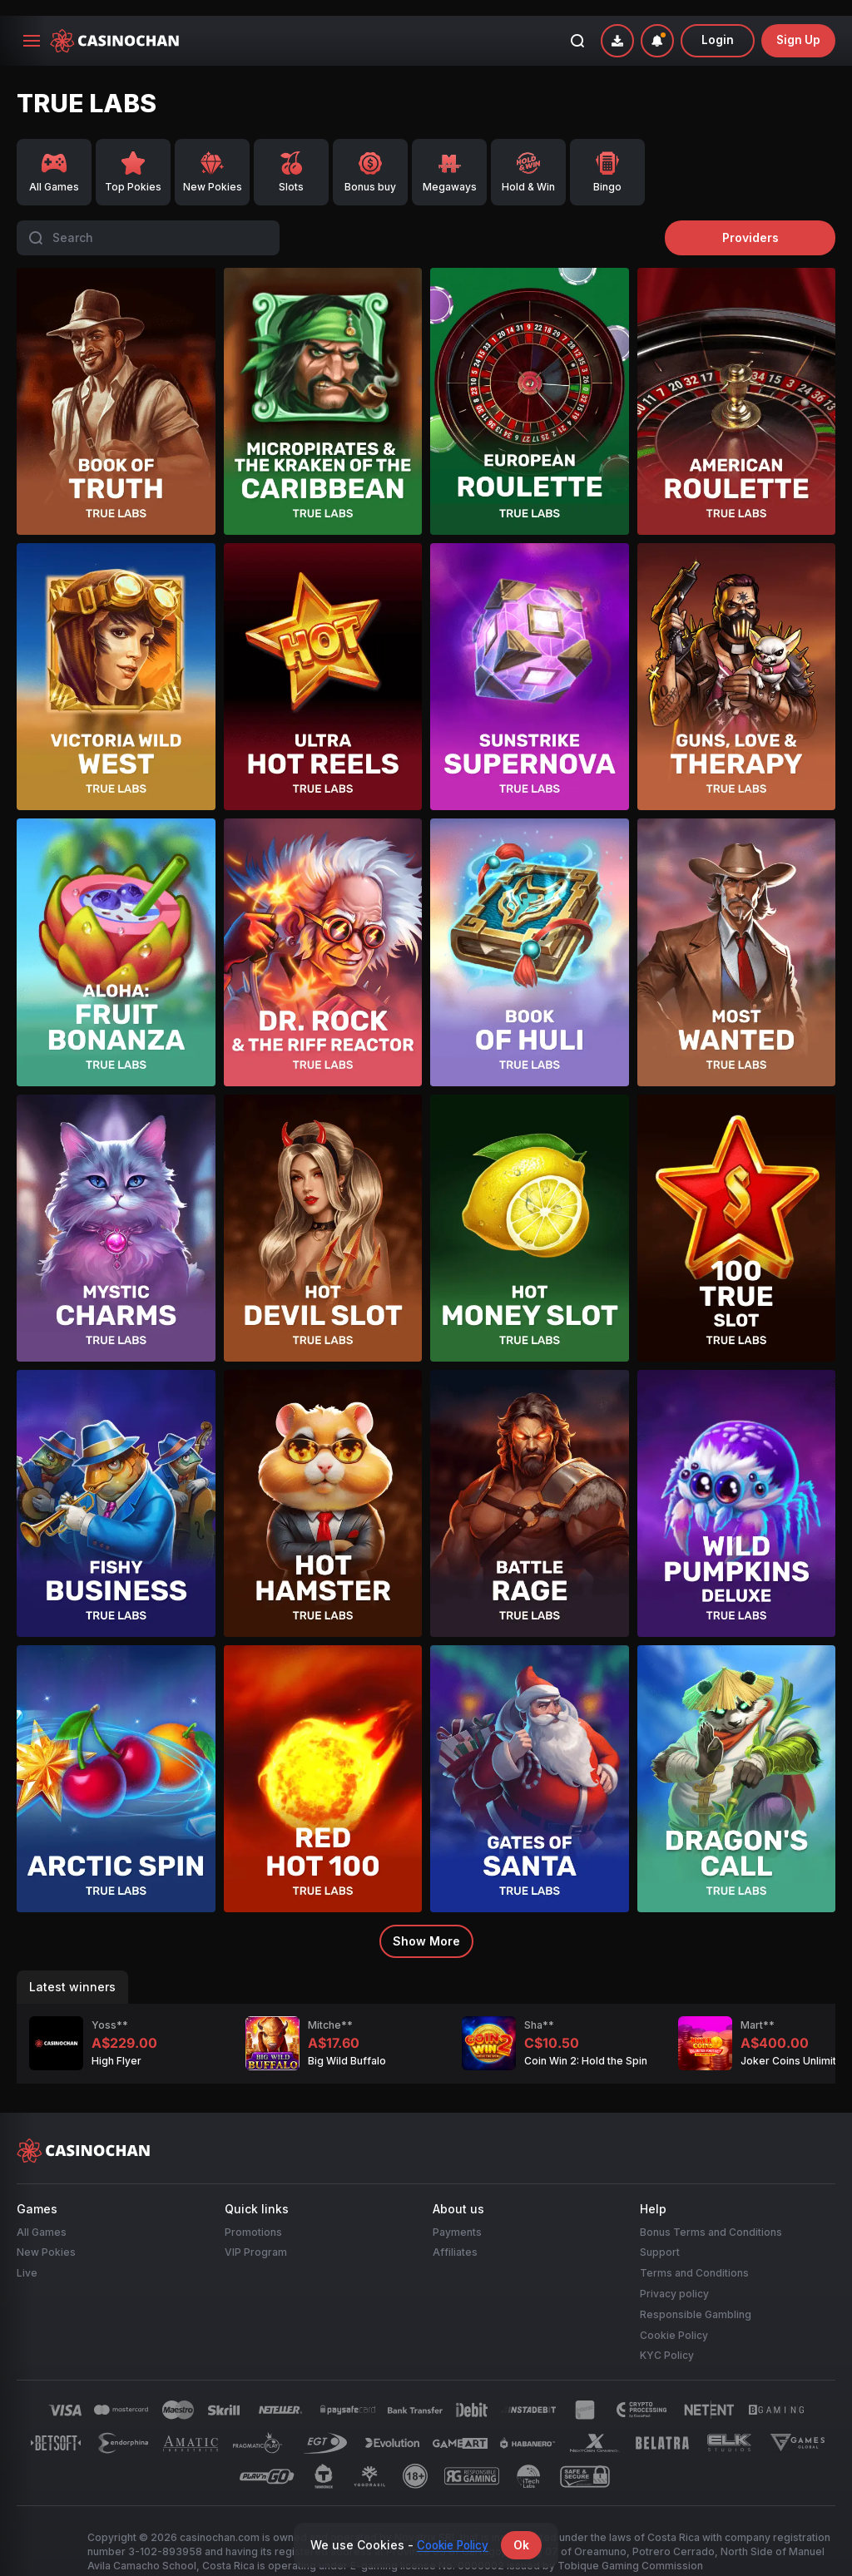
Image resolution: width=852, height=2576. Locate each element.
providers (760, 222)
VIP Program (256, 2233)
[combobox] (655, 25)
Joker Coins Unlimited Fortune (726, 2045)
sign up (798, 24)
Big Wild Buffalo (258, 2045)
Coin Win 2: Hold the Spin (496, 2045)
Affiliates (455, 2233)
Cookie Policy (674, 2315)
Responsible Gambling (695, 2294)
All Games (42, 2212)
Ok (525, 2545)
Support (660, 2233)
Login (717, 24)
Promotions (253, 2212)
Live (27, 2253)
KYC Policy (667, 2336)
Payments (457, 2212)
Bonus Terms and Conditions (711, 2212)
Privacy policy (674, 2274)
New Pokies (46, 2233)
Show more (426, 1925)
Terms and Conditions (694, 2253)
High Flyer (27, 2045)
